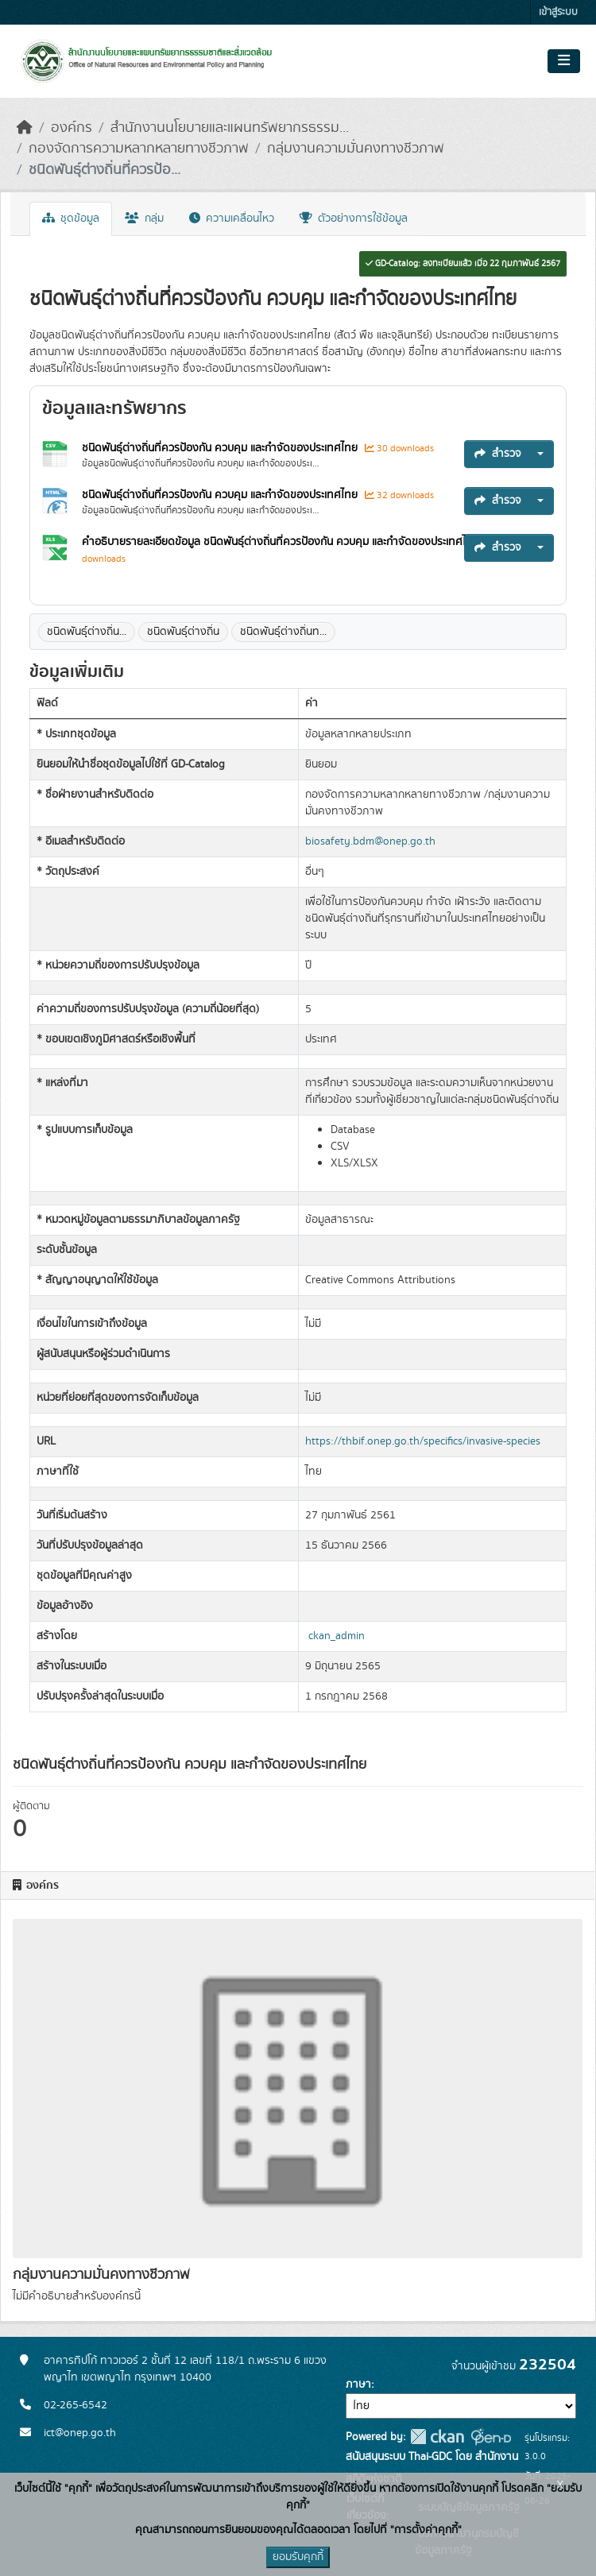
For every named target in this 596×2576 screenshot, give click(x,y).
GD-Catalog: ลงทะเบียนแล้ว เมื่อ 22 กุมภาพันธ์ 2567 (463, 263)
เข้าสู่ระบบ (558, 12)
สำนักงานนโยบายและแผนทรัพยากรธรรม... (229, 128)
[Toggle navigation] (564, 61)
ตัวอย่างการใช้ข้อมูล (354, 218)
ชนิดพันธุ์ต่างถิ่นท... (283, 632)
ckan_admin (336, 1636)
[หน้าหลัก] (25, 128)
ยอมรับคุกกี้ (298, 2557)
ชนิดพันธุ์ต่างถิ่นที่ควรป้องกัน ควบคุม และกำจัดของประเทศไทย (221, 448)
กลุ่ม (144, 218)
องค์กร (71, 128)
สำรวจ (497, 454)
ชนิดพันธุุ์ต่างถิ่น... (86, 632)
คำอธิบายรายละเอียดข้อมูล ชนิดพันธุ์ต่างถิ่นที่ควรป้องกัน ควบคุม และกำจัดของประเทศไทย (282, 542)
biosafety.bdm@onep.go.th (370, 841)
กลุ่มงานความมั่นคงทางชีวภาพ (355, 148)
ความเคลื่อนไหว (231, 218)
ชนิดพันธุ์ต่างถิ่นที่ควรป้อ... (104, 170)
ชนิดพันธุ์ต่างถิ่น (183, 632)
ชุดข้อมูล (70, 218)
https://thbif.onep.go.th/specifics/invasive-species (422, 1441)
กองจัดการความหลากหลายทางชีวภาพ (139, 148)
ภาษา (358, 2384)
